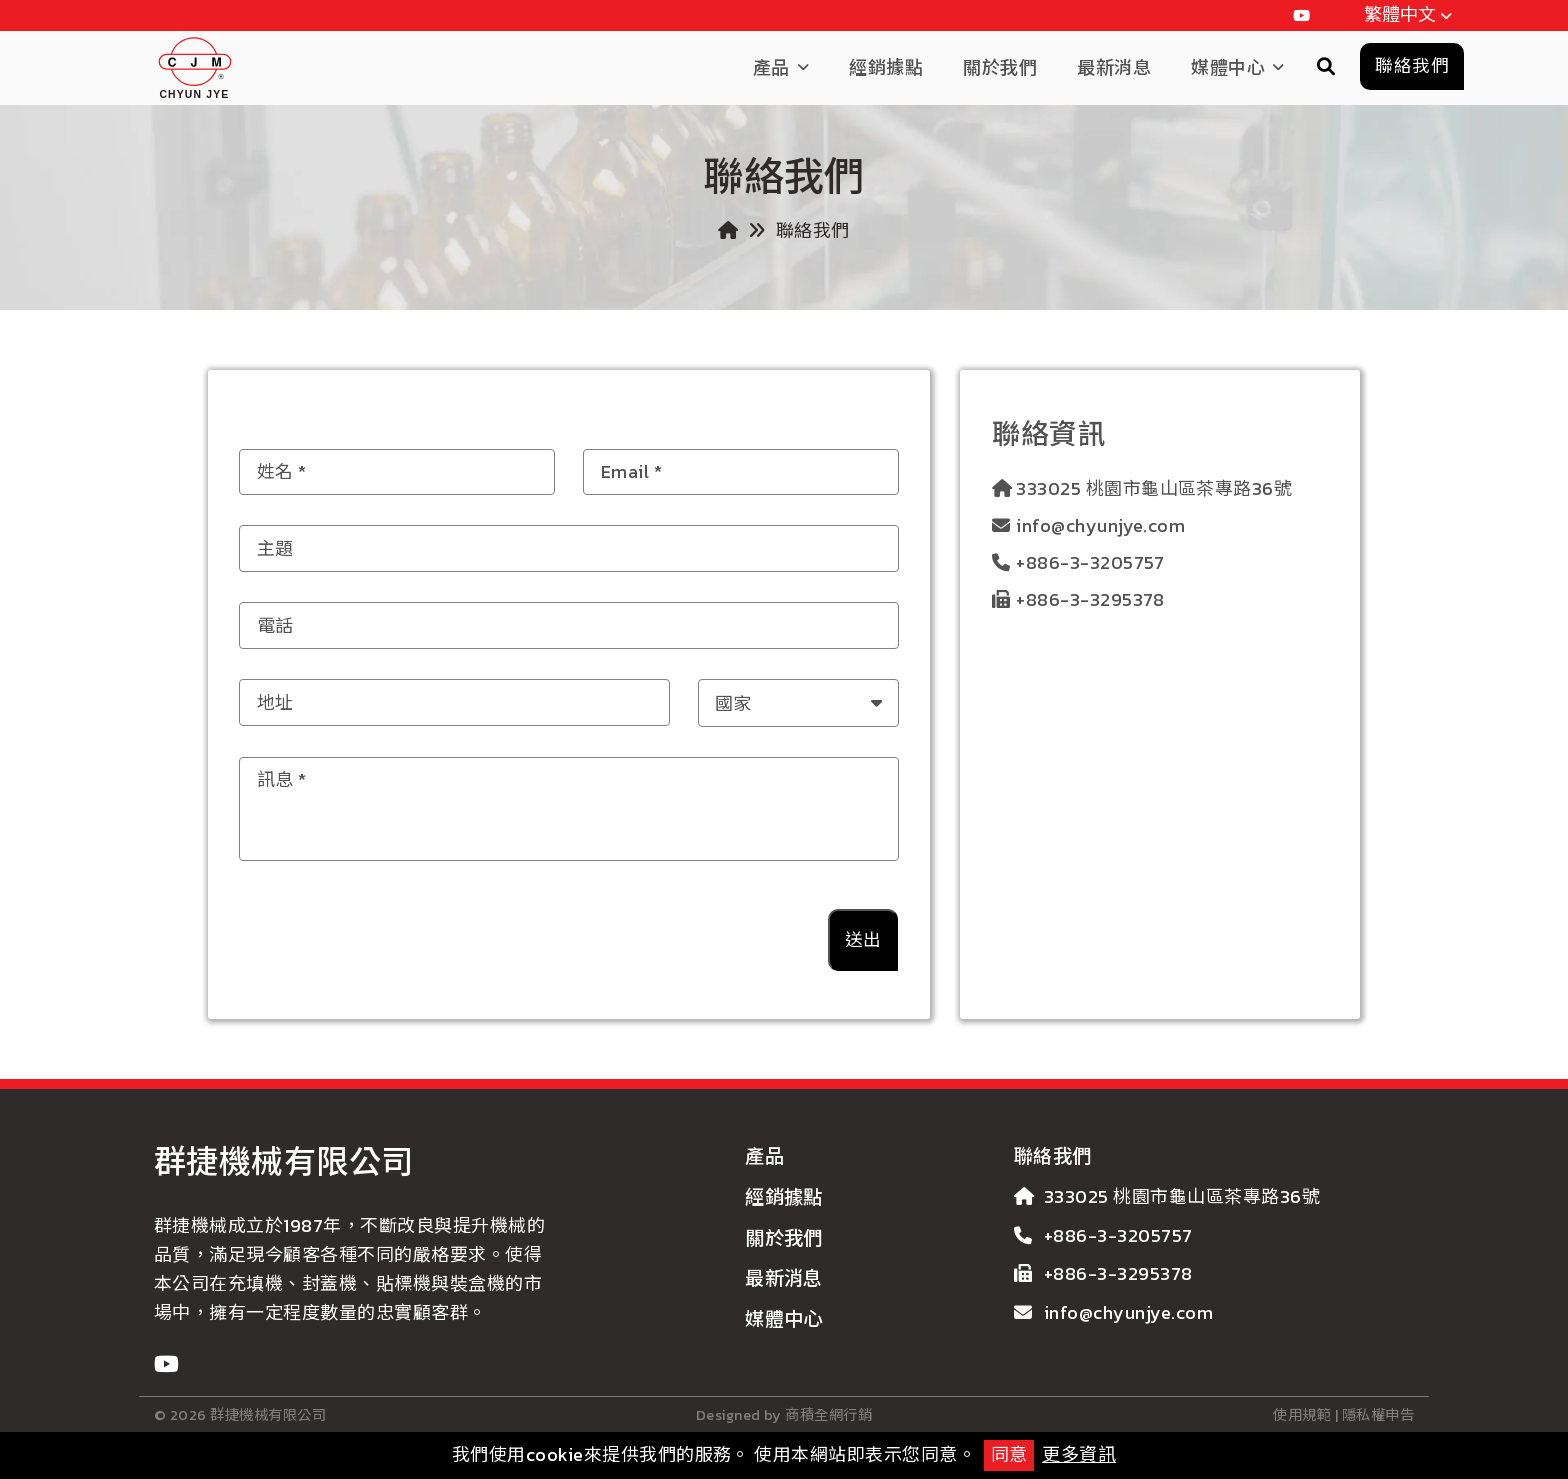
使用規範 (1302, 1415)
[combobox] (799, 703)
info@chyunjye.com (1100, 525)
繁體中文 (1411, 16)
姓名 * (282, 471)
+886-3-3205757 (1090, 562)
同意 (1009, 1454)
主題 (275, 547)
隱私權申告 (1378, 1415)
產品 (771, 67)
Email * (631, 471)
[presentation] (652, 932)
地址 (275, 702)
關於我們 (1000, 67)
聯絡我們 (1053, 1156)
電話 (275, 624)
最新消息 (1114, 67)
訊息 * (282, 779)
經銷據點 (886, 67)
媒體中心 (1228, 67)
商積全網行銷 (828, 1415)
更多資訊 (1079, 1454)
